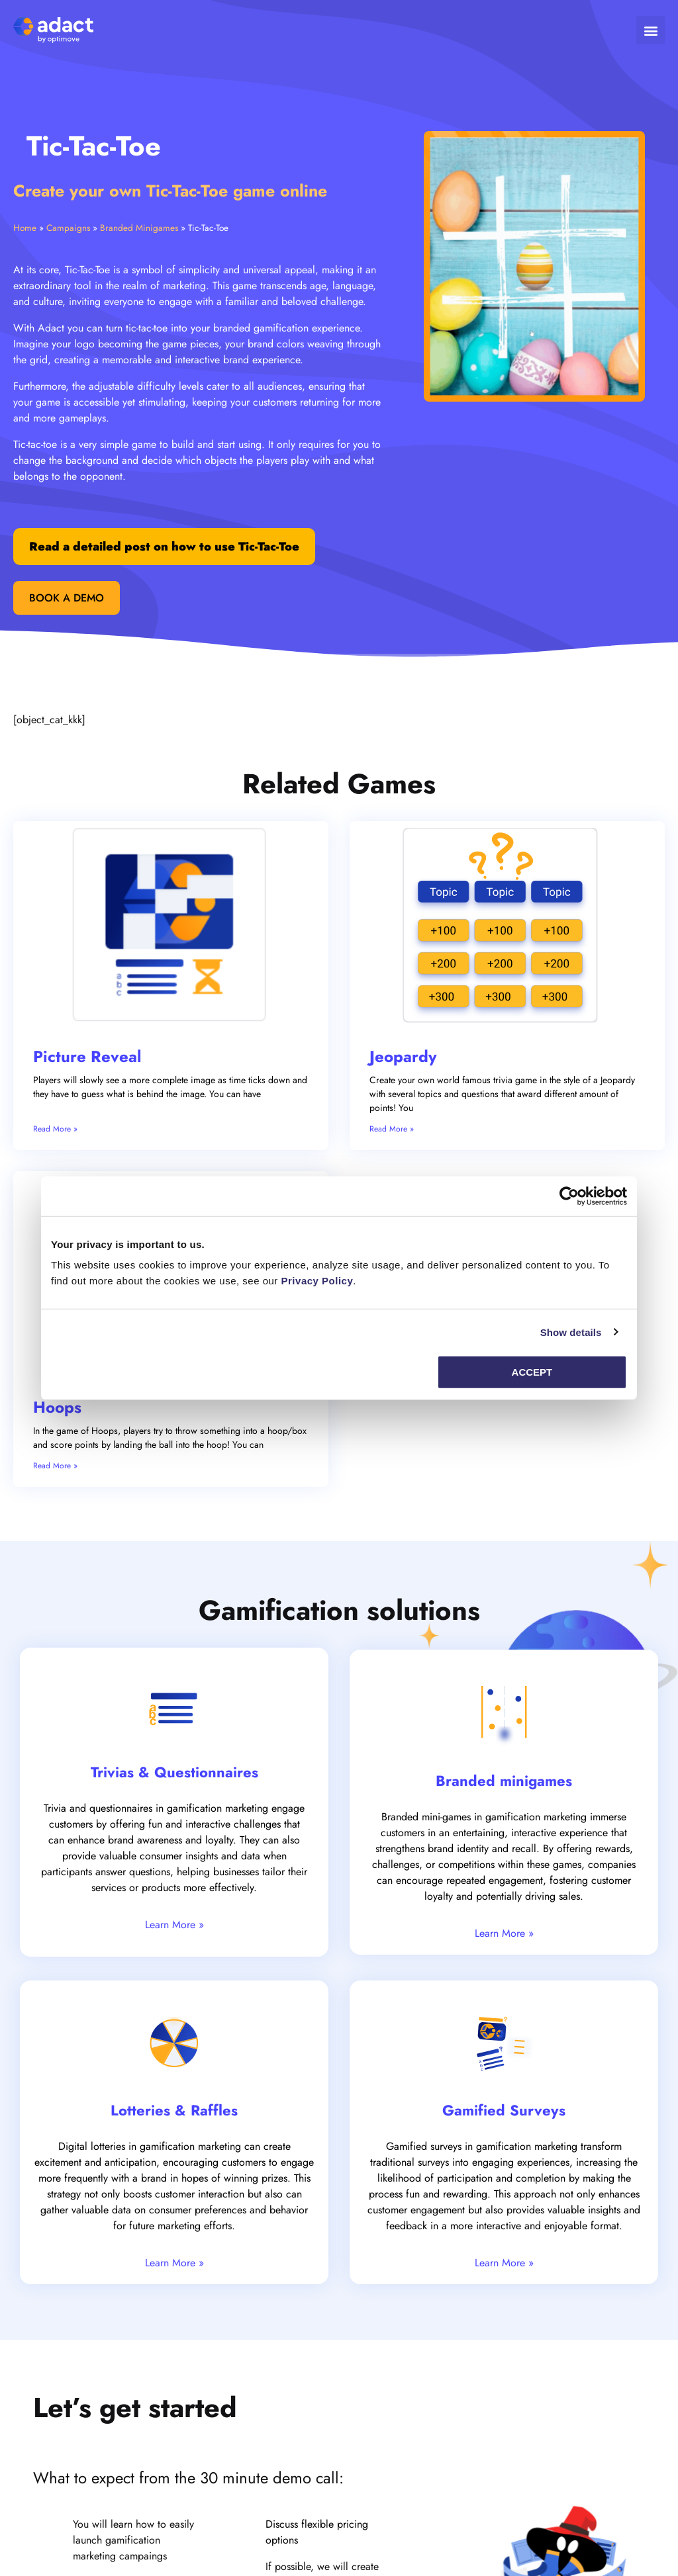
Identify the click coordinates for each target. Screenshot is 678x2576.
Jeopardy (403, 1056)
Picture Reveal (87, 1056)
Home (24, 227)
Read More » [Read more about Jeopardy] (391, 1129)
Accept (532, 1372)
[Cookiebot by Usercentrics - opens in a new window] (569, 1196)
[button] (650, 30)
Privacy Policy (317, 1280)
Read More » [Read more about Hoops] (55, 1466)
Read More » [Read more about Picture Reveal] (55, 1129)
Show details (571, 1331)
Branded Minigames (139, 227)
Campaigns (68, 227)
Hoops (57, 1407)
